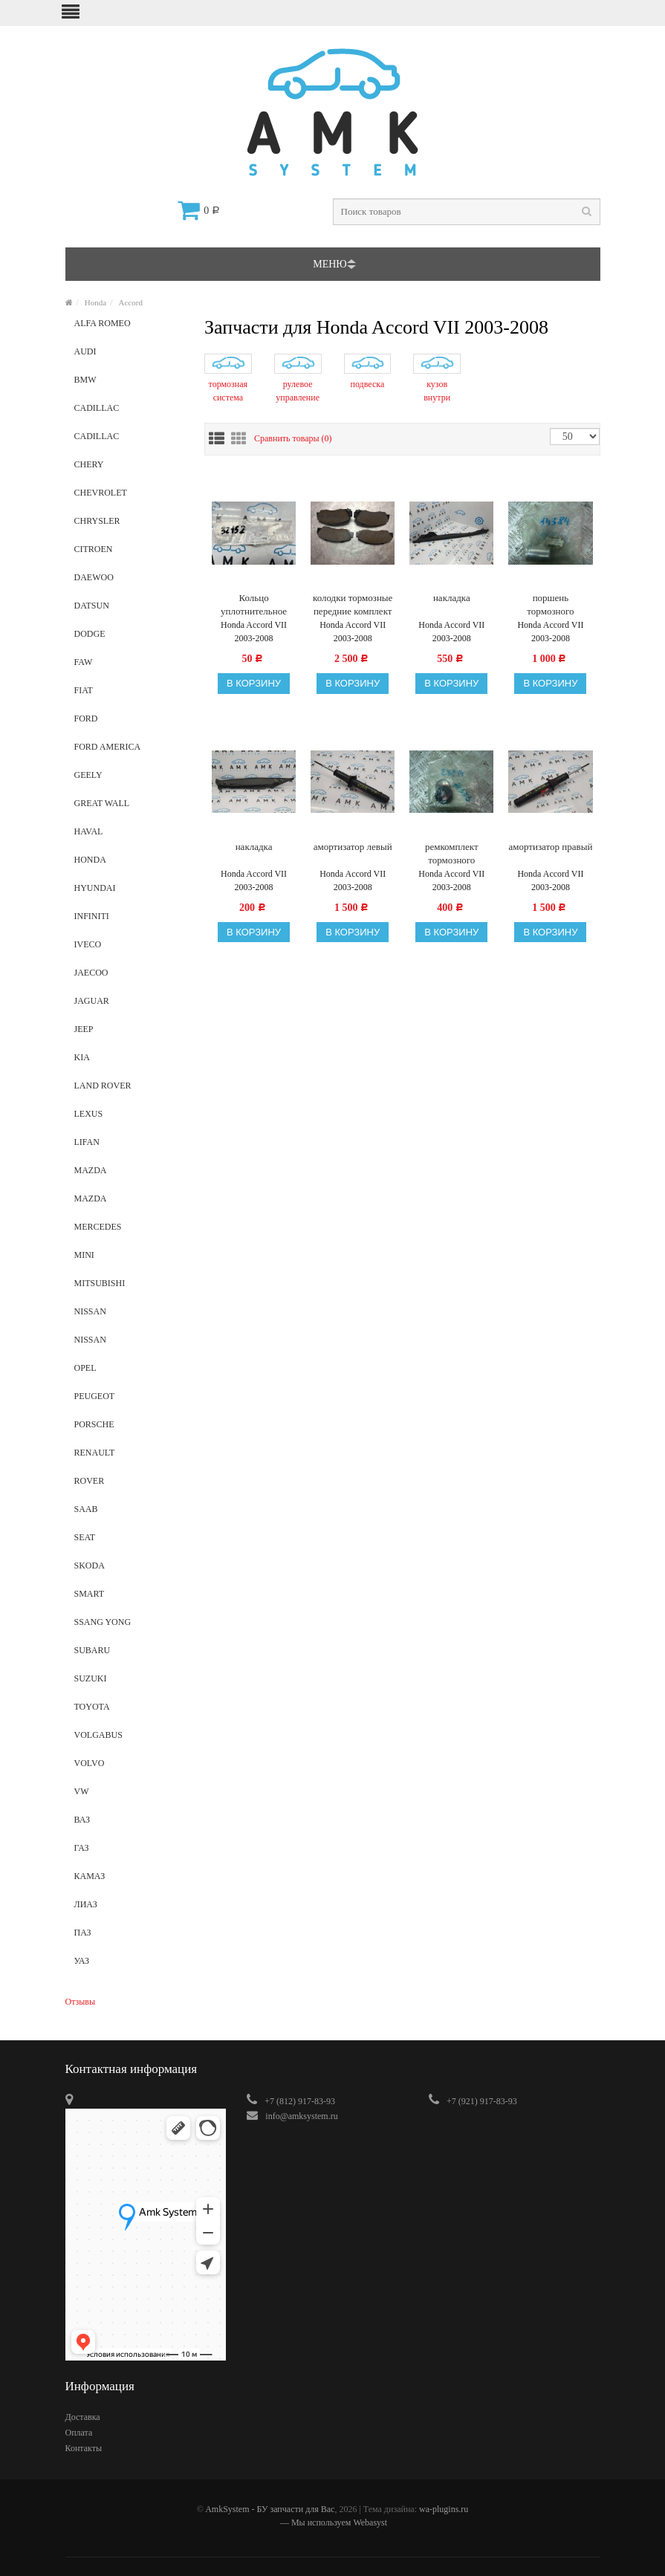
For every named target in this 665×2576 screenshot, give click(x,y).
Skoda (128, 1570)
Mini (128, 1259)
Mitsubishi (128, 1287)
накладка (451, 597)
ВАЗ (128, 1824)
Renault (128, 1457)
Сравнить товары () (293, 438)
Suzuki (128, 1683)
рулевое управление (297, 391)
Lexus (128, 1118)
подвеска (368, 384)
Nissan (128, 1316)
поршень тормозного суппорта (550, 605)
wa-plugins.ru (443, 2509)
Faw (128, 666)
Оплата (79, 2432)
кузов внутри (437, 391)
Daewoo (128, 581)
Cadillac (128, 412)
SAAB (128, 1513)
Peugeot (128, 1400)
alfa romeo (128, 327)
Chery (128, 468)
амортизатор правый (551, 846)
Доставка (82, 2417)
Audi (128, 356)
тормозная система (228, 391)
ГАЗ (128, 1852)
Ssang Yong (128, 1626)
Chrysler (128, 525)
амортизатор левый (353, 846)
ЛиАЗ (128, 1908)
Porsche (128, 1428)
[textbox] (466, 211)
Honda (95, 302)
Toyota (128, 1711)
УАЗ (128, 1965)
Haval (128, 836)
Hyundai (128, 892)
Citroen (128, 553)
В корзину (254, 683)
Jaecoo (128, 977)
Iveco (128, 948)
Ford (128, 723)
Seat (128, 1541)
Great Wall (128, 807)
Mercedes (128, 1231)
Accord (131, 302)
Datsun (128, 610)
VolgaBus (128, 1739)
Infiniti (128, 920)
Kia (128, 1061)
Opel (128, 1372)
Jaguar (128, 1005)
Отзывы (80, 2001)
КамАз (128, 1880)
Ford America (128, 751)
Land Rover (128, 1090)
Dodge (128, 638)
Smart (128, 1598)
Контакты (84, 2448)
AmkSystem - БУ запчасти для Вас (269, 2509)
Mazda (128, 1174)
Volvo (128, 1767)
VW (128, 1796)
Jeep (128, 1033)
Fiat (128, 694)
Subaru (128, 1654)
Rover (128, 1485)
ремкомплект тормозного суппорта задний (452, 854)
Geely (128, 779)
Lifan (128, 1146)
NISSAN (128, 1344)
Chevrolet (128, 497)
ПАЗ (128, 1937)
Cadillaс (128, 440)
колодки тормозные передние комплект (352, 604)
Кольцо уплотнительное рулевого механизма (254, 605)
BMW (128, 384)
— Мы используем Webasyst (332, 2522)
